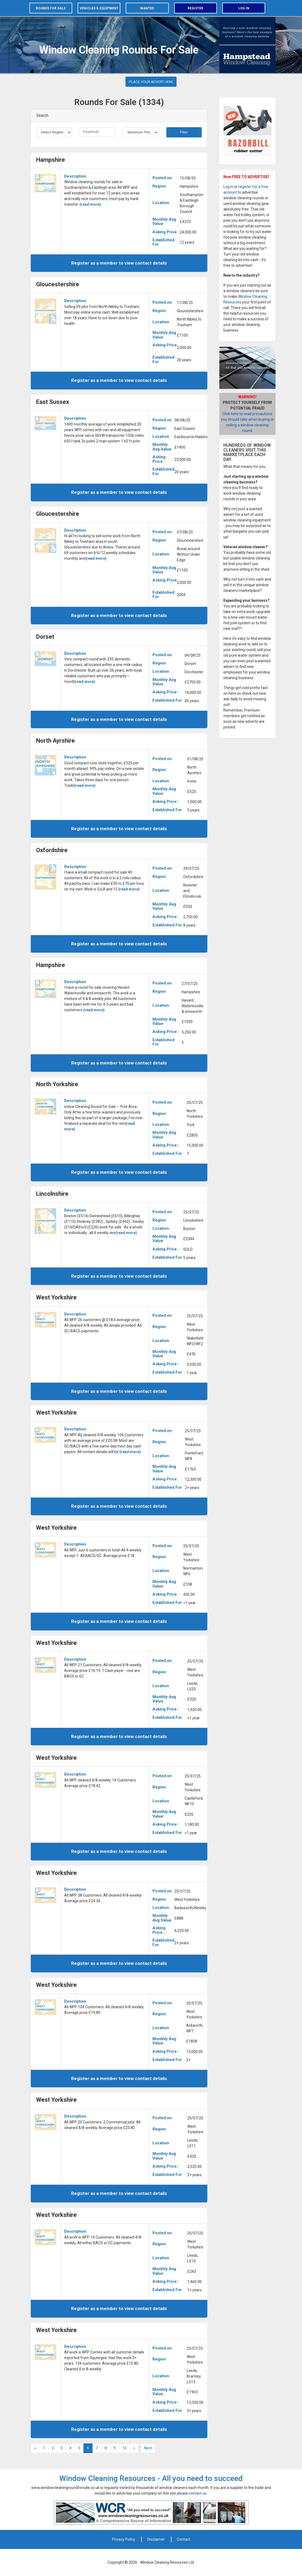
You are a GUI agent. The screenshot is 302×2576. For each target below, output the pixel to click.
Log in (243, 8)
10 (124, 2448)
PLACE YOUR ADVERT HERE (151, 82)
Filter (184, 132)
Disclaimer (156, 2539)
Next (148, 2448)
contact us (198, 2493)
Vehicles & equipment (99, 8)
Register (195, 8)
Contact (183, 2539)
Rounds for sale (51, 8)
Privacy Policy (123, 2539)
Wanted (147, 8)
